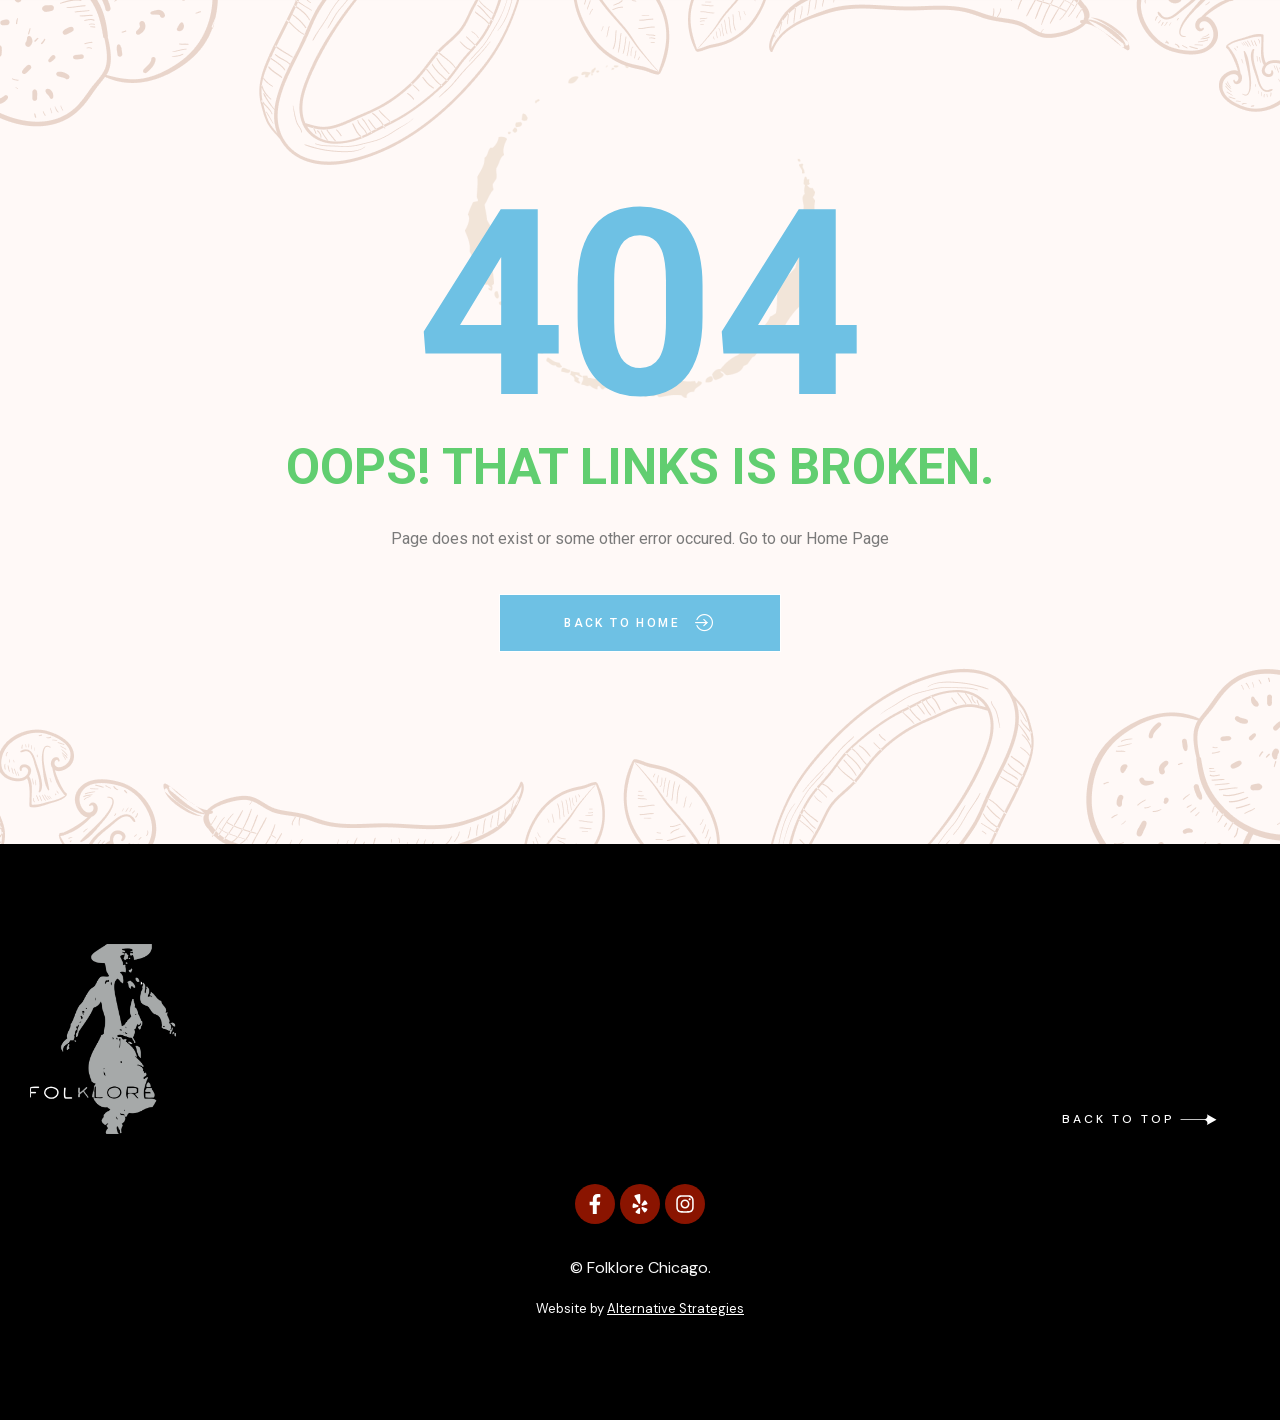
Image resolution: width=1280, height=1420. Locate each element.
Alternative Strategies (675, 1308)
